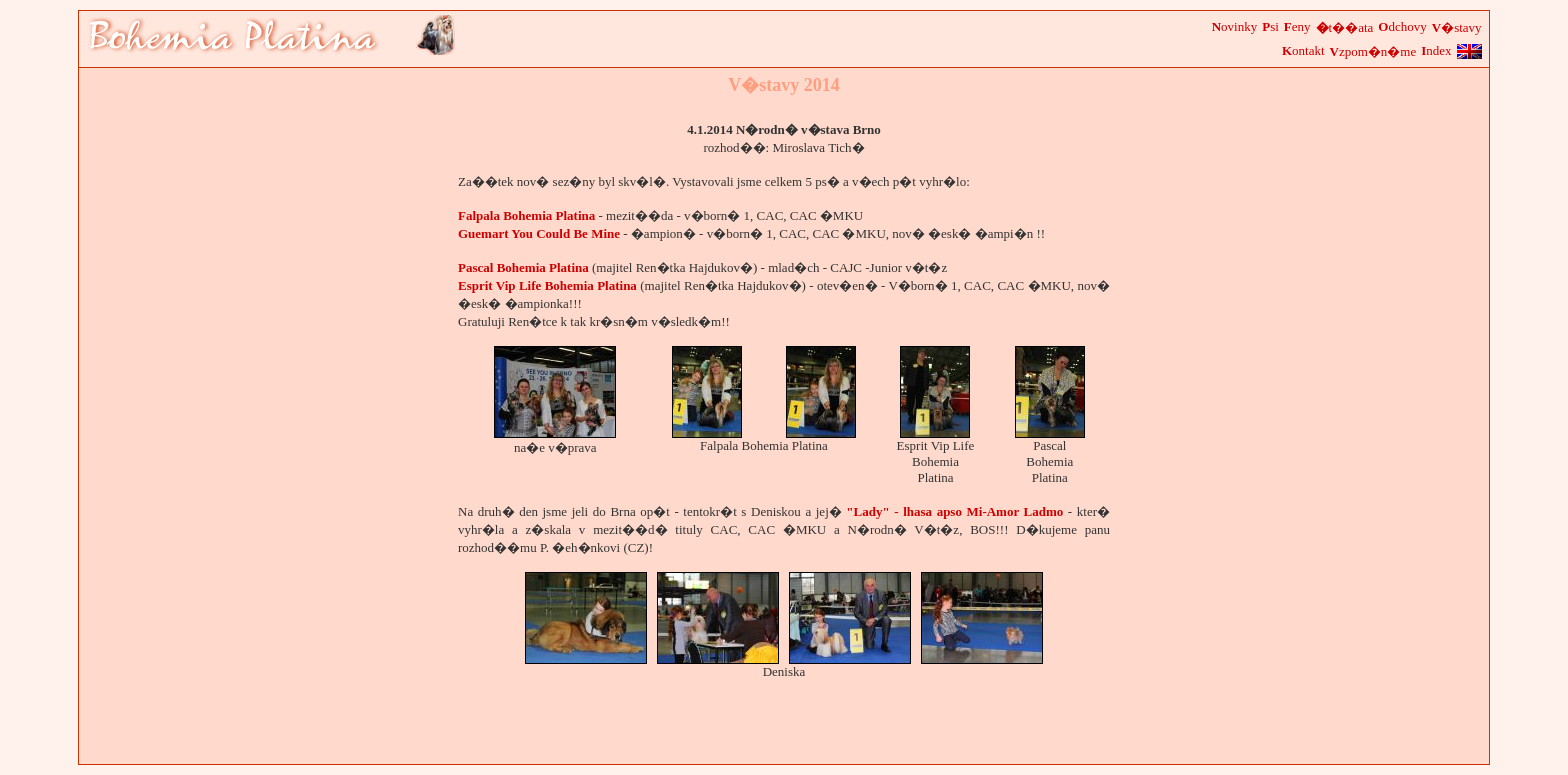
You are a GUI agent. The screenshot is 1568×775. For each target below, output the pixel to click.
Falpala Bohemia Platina (526, 215)
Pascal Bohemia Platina (523, 267)
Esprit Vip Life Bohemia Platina (547, 285)
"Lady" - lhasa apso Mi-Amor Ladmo (954, 511)
